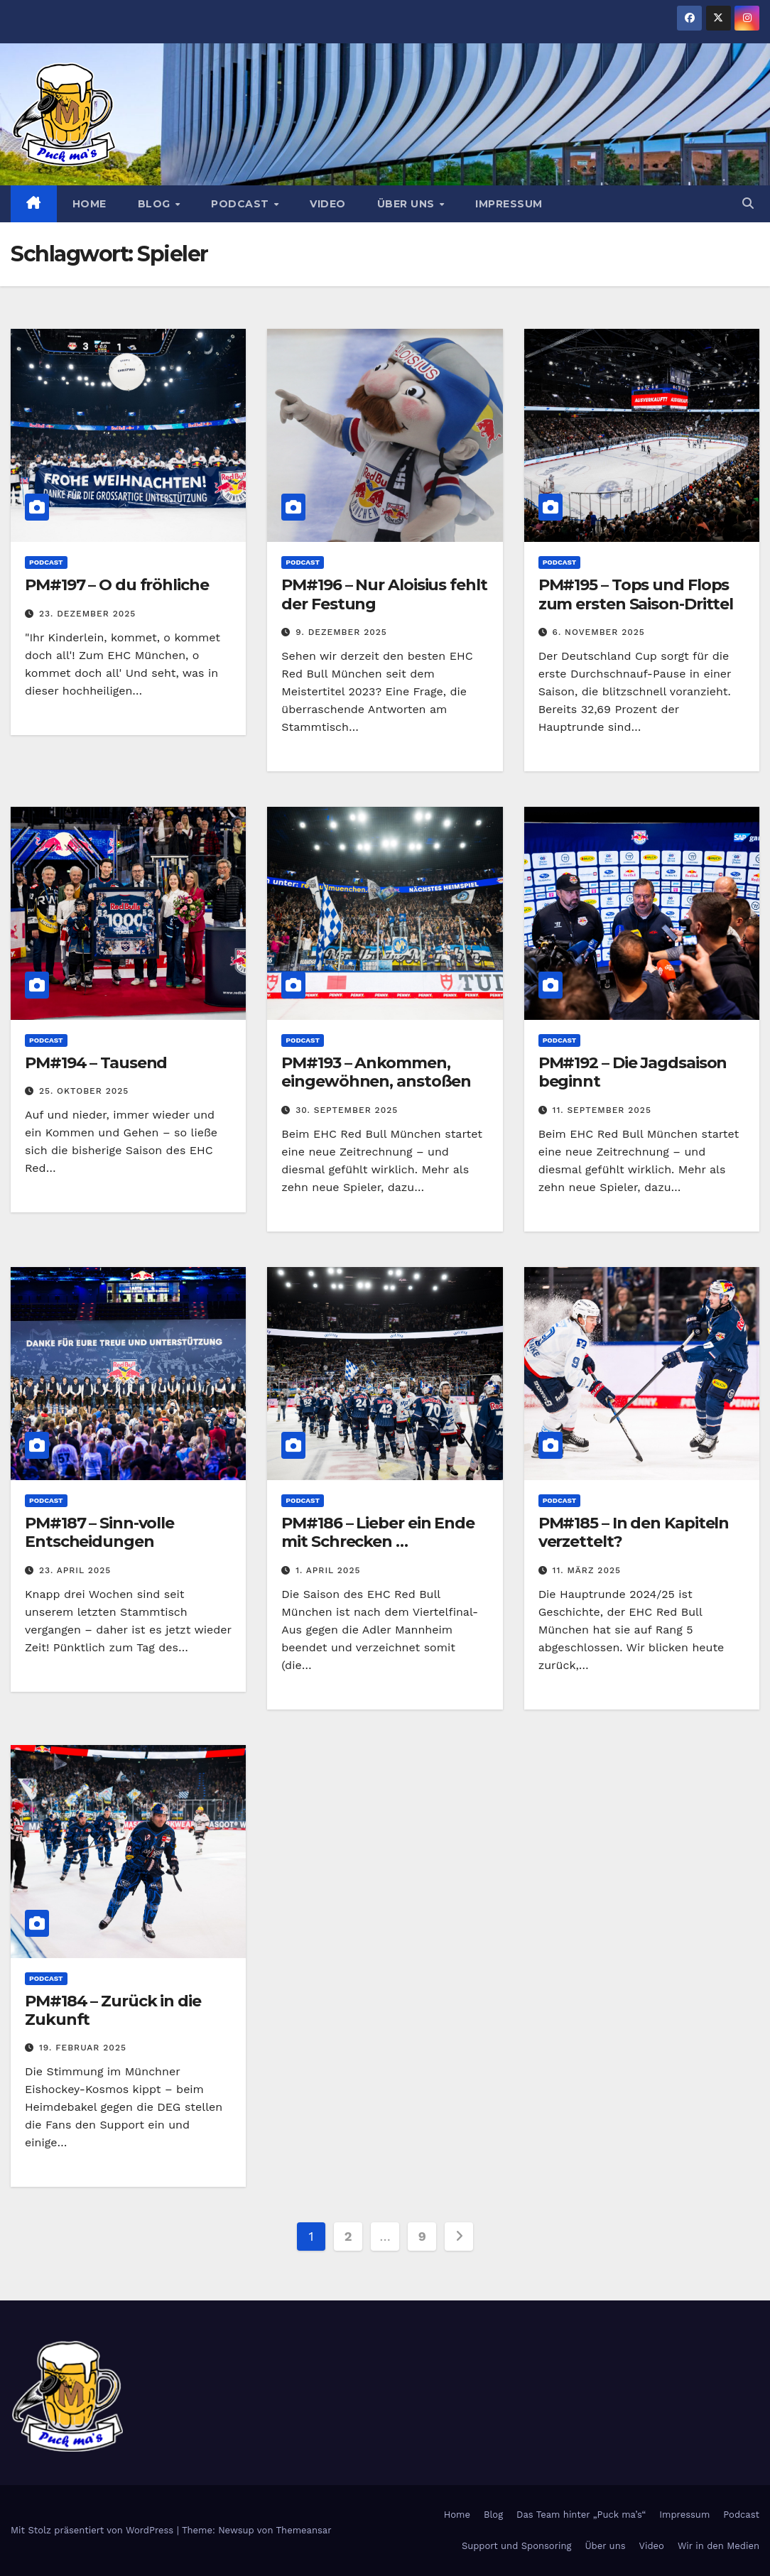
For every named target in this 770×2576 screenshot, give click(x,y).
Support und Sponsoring (516, 2545)
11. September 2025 (602, 1110)
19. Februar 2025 (82, 2048)
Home (89, 203)
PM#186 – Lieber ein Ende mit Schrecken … (378, 1532)
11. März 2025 (587, 1570)
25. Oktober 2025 (84, 1091)
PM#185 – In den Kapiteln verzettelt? (634, 1532)
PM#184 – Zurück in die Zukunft (113, 2010)
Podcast (241, 203)
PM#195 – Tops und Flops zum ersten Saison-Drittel (636, 594)
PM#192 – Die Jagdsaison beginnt (632, 1072)
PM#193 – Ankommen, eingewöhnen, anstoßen (376, 1072)
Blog (156, 203)
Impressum (509, 203)
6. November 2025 (599, 632)
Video (328, 203)
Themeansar (304, 2530)
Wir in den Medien (718, 2545)
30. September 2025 (346, 1110)
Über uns (407, 203)
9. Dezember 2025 (341, 632)
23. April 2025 (75, 1570)
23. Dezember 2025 (87, 614)
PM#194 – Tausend (96, 1062)
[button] (748, 203)
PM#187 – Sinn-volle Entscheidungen (99, 1532)
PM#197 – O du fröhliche (117, 584)
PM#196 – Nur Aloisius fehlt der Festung (384, 594)
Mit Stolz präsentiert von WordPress (94, 2530)
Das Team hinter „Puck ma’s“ (581, 2514)
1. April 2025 (327, 1570)
